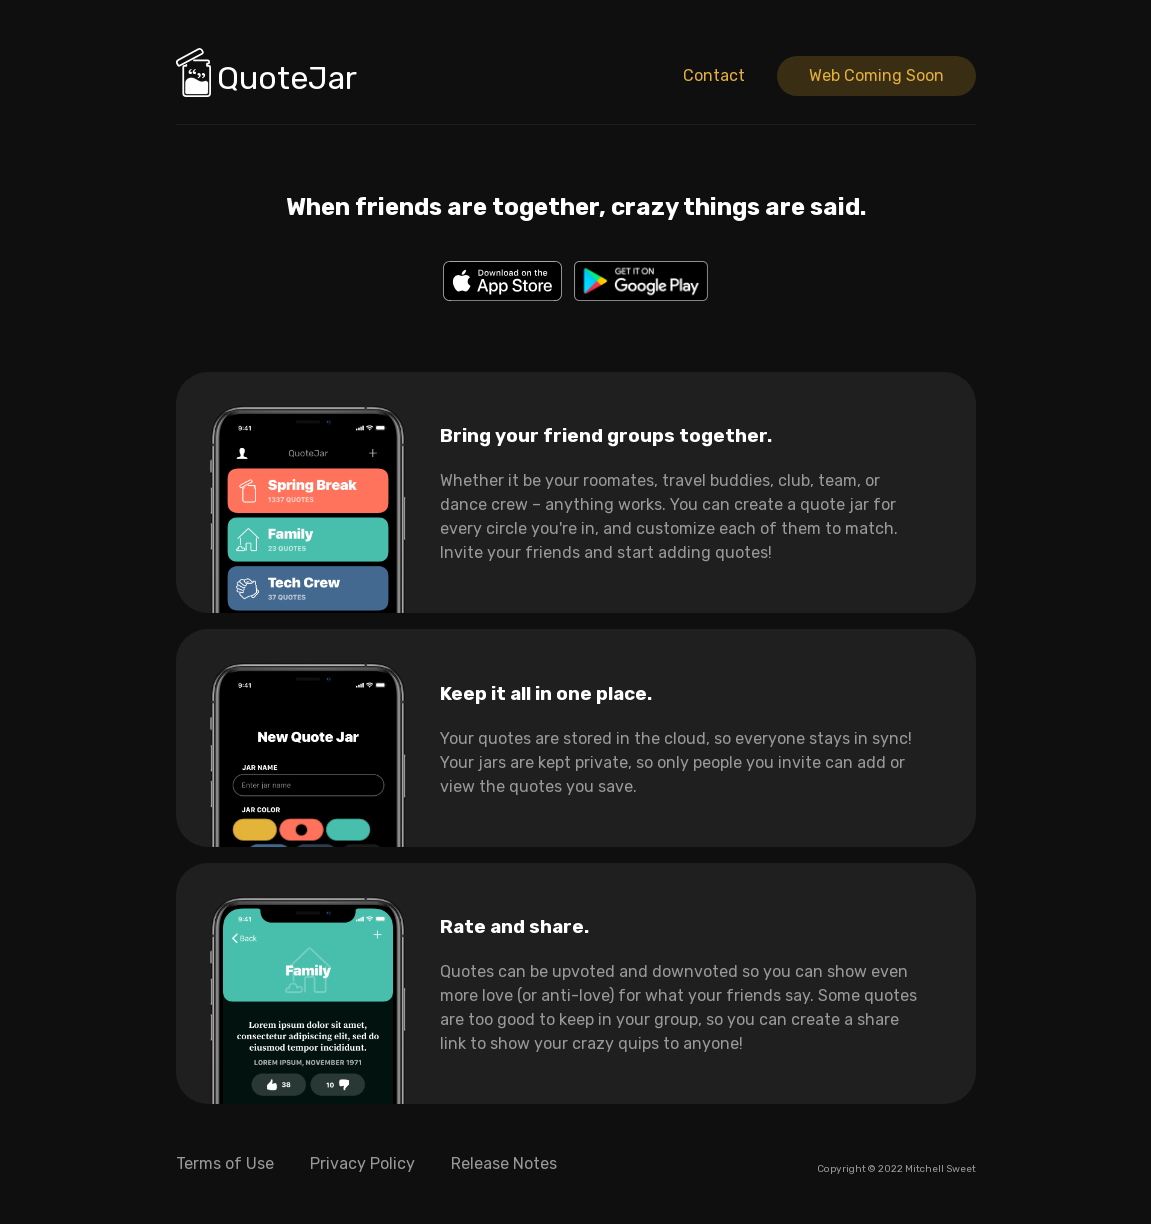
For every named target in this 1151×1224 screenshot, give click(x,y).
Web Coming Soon (876, 75)
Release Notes (504, 1163)
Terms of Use (225, 1163)
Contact (714, 75)
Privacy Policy (362, 1163)
